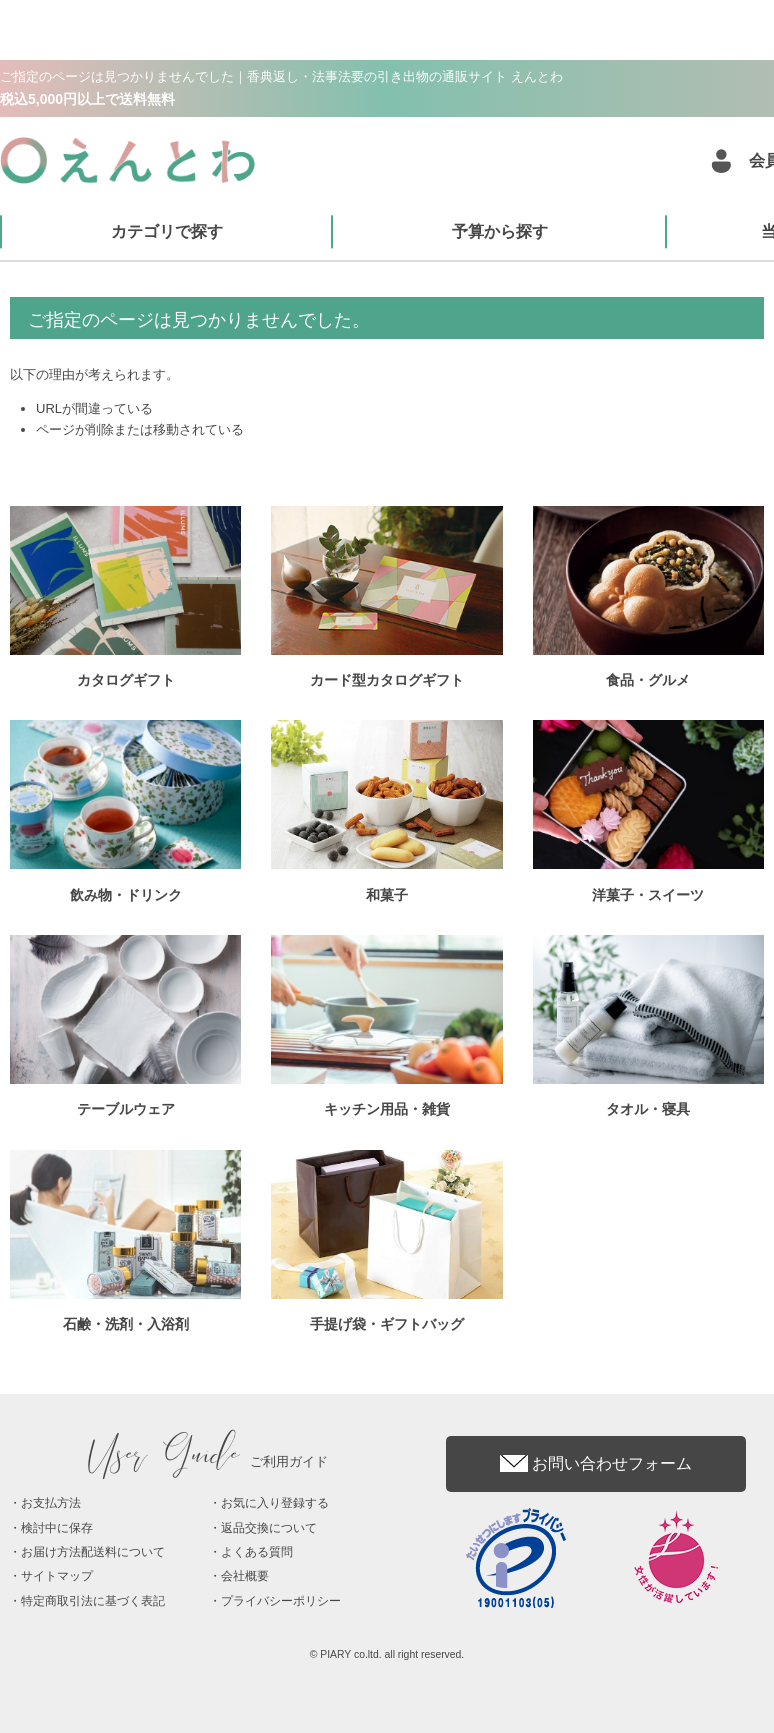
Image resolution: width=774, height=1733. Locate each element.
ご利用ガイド (209, 1461)
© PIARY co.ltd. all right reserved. (387, 1654)
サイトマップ (57, 1576)
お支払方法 (51, 1503)
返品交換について (269, 1528)
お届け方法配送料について (93, 1552)
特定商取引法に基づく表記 (93, 1601)
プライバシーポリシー (281, 1601)
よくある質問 (257, 1552)
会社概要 (245, 1576)
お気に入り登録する (275, 1503)
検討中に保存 (57, 1528)
